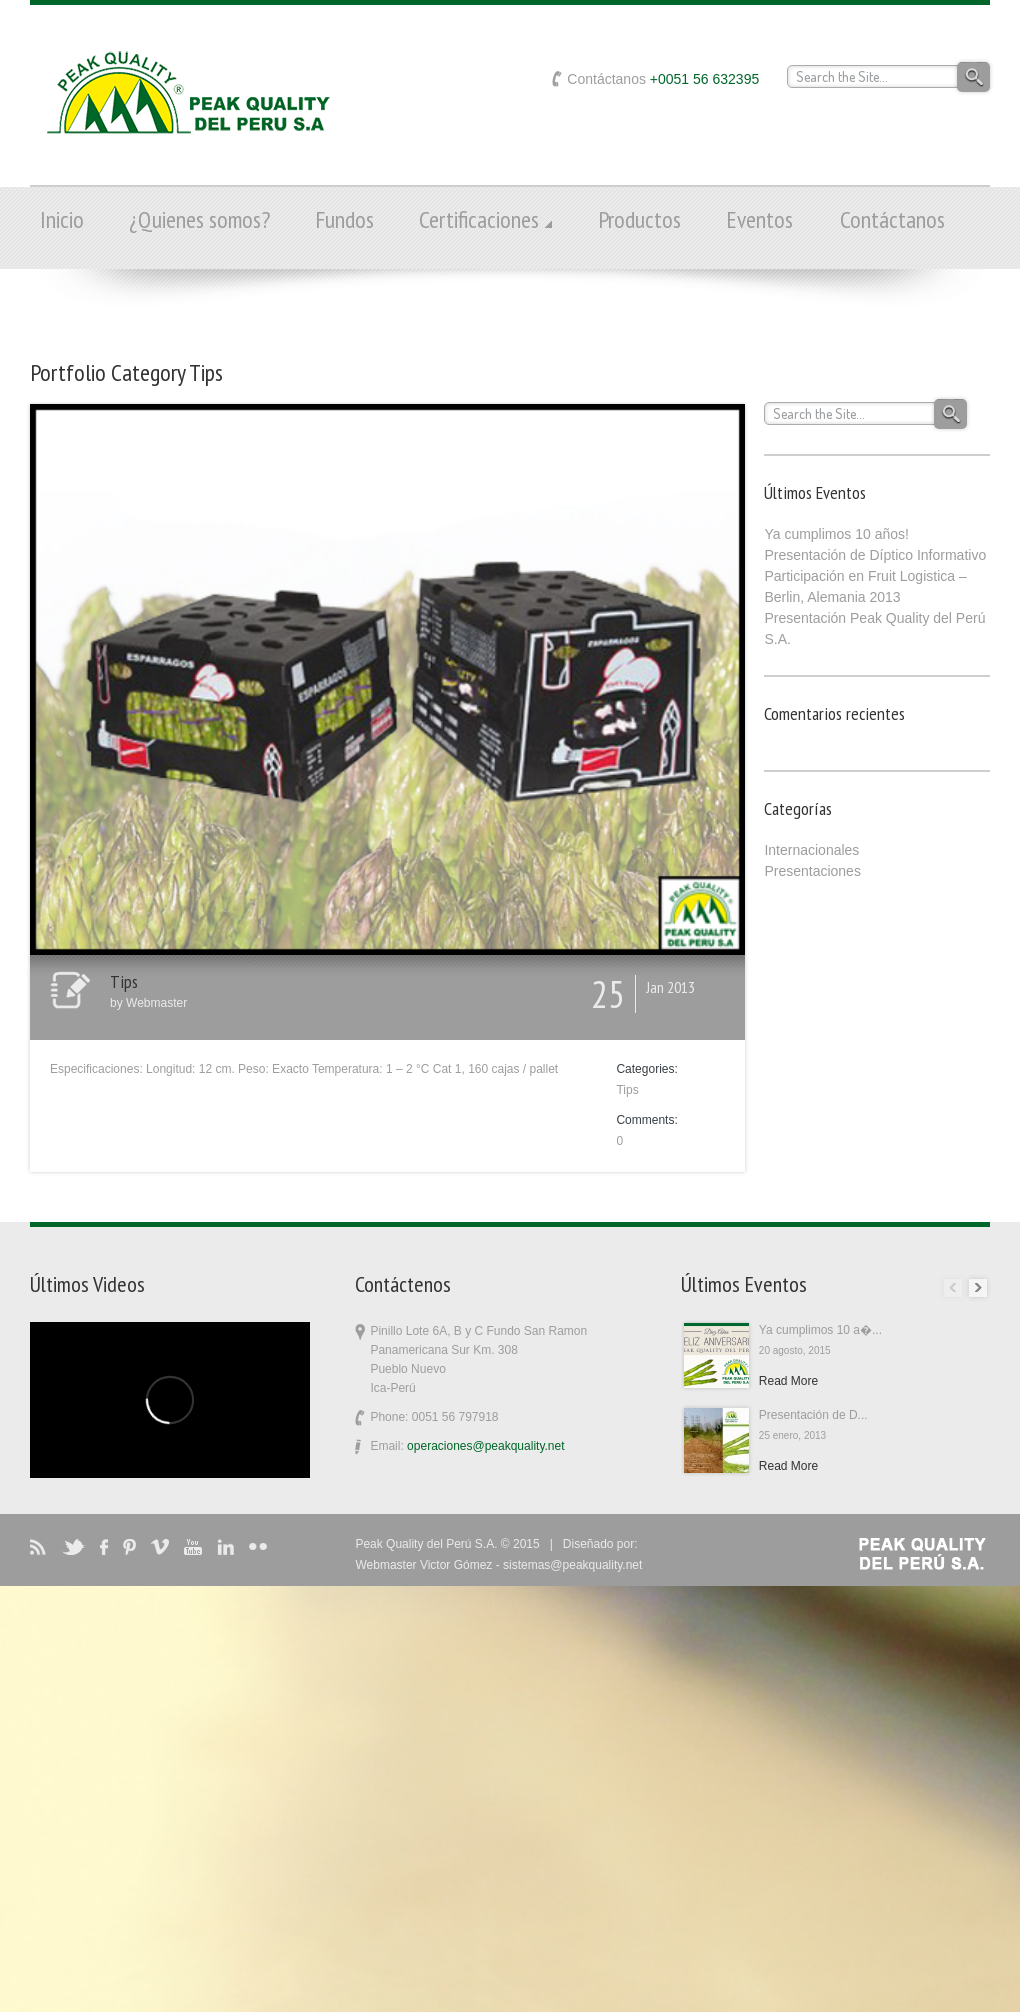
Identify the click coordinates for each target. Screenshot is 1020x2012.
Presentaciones (812, 871)
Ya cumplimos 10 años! (836, 534)
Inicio (62, 219)
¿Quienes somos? (199, 219)
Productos (639, 219)
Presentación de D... (813, 1415)
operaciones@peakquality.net (485, 1446)
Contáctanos (892, 219)
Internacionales (811, 850)
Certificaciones (479, 219)
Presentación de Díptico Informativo (875, 555)
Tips (124, 981)
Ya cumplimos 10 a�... (820, 1330)
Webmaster (156, 1003)
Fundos (344, 219)
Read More (788, 1381)
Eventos (759, 219)
